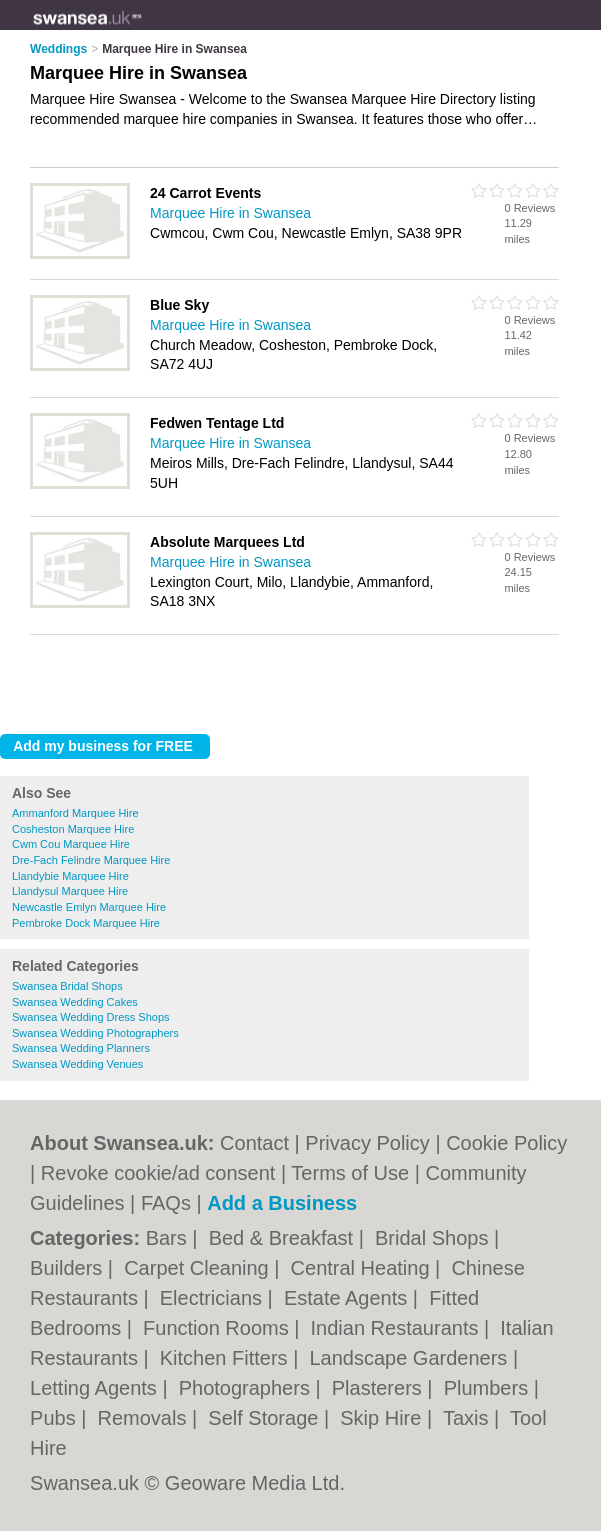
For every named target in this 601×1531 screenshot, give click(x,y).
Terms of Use (350, 1173)
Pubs (55, 1418)
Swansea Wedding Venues (77, 1064)
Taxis (468, 1418)
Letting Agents (96, 1388)
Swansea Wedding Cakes (75, 1002)
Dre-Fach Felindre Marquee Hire (91, 860)
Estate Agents (348, 1298)
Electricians (214, 1298)
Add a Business (282, 1203)
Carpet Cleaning (199, 1268)
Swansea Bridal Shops (67, 986)
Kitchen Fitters (226, 1358)
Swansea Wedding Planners (81, 1048)
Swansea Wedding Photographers (95, 1033)
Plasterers (380, 1388)
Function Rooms (218, 1328)
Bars (169, 1238)
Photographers (247, 1388)
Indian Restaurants (397, 1328)
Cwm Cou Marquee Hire (71, 844)
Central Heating (363, 1268)
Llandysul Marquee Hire (70, 891)
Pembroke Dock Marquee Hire (86, 923)
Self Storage (266, 1418)
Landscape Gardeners (410, 1358)
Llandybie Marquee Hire (70, 876)
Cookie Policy (506, 1143)
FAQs (166, 1203)
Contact (254, 1143)
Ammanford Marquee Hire (75, 813)
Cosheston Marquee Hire (73, 829)
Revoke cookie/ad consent (158, 1173)
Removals (145, 1418)
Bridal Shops (434, 1238)
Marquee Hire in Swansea (230, 213)
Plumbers (489, 1388)
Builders (69, 1268)
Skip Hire (383, 1418)
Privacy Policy (367, 1143)
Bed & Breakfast (284, 1238)
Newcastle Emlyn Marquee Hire (89, 907)
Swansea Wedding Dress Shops (91, 1017)
